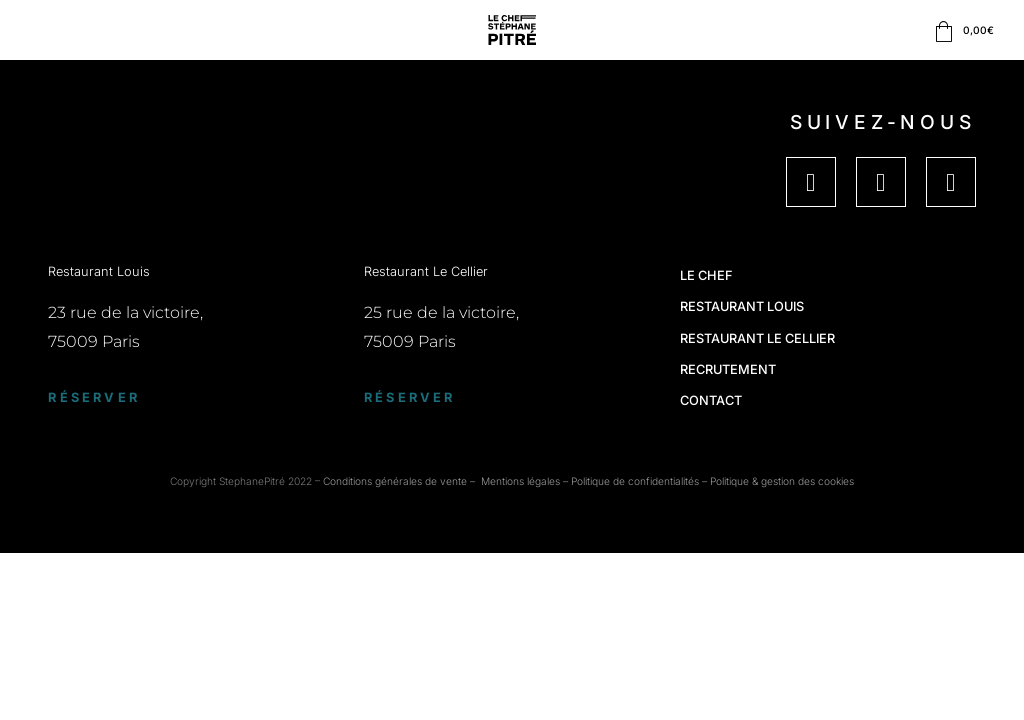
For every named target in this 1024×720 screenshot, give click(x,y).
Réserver (94, 397)
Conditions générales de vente (395, 481)
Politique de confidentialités (635, 481)
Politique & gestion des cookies (782, 481)
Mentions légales (520, 481)
